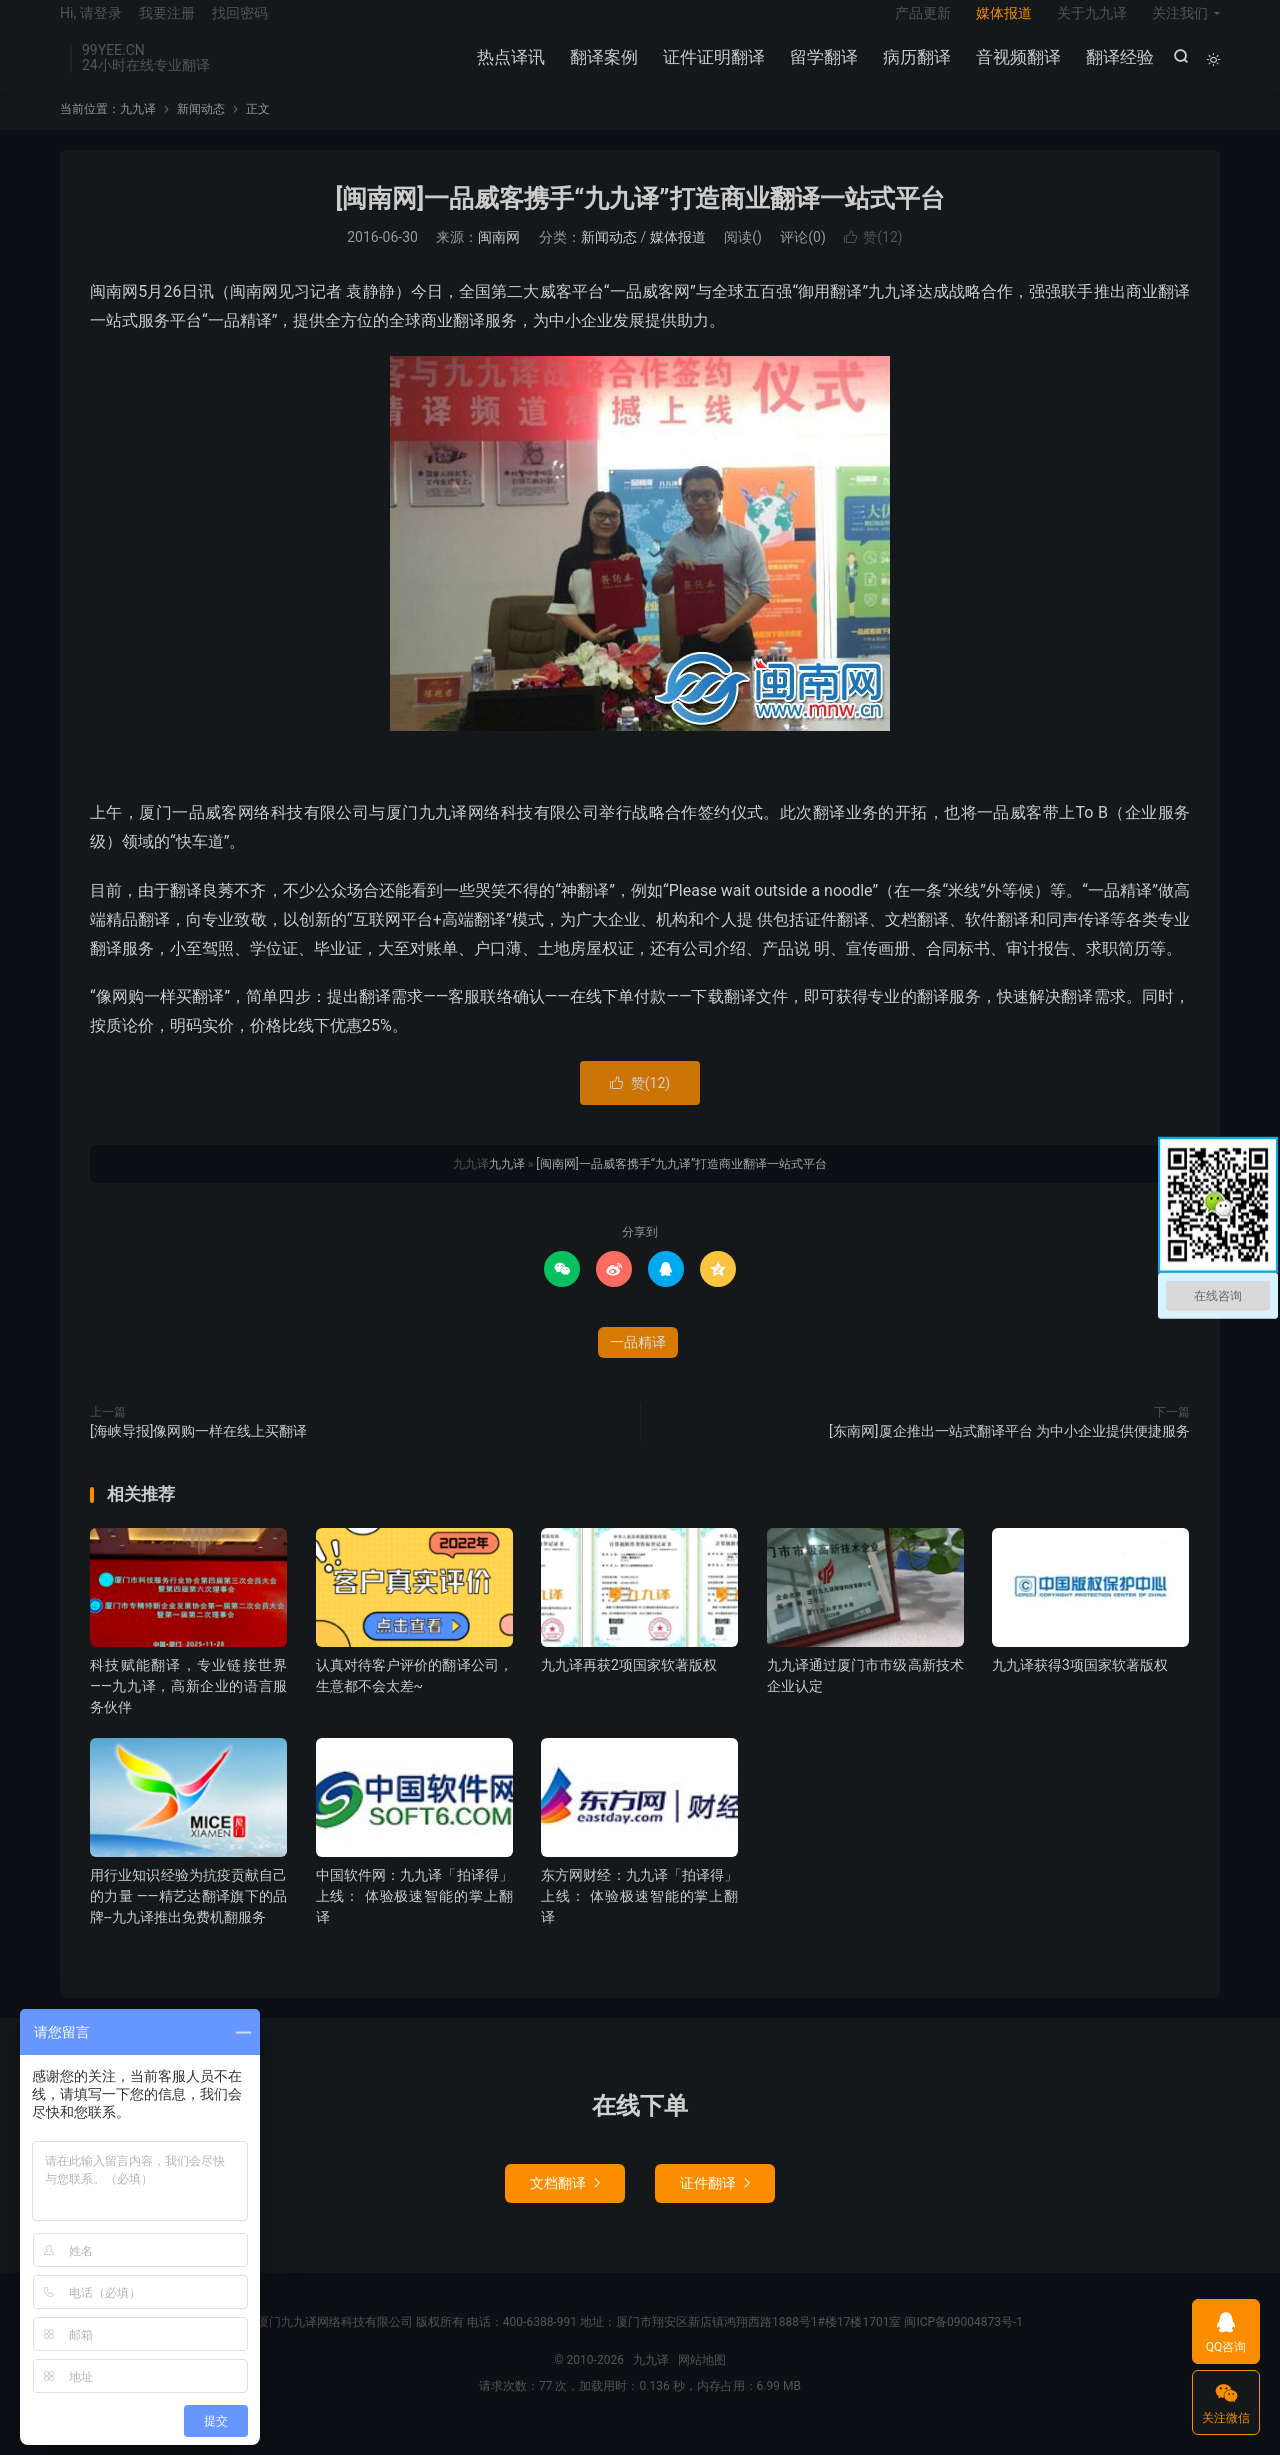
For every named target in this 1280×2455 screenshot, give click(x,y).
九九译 (138, 129)
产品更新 (923, 26)
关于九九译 (1092, 26)
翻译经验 (1117, 70)
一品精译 (638, 1362)
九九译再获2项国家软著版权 (629, 1685)
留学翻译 (821, 70)
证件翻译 (715, 2204)
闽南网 (499, 258)
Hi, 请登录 (91, 26)
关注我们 (1180, 26)
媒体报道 (1004, 26)
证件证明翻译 (711, 70)
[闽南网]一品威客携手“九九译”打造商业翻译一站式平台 (639, 218)
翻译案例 (601, 70)
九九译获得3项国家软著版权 (1080, 1685)
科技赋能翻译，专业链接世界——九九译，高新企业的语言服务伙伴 (188, 1706)
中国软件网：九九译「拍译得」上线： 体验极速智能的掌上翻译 (414, 1917)
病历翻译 (914, 70)
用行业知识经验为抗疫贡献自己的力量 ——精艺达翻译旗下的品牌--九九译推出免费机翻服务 (188, 1917)
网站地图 (702, 2381)
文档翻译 (565, 2204)
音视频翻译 (1015, 70)
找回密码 (240, 26)
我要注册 (167, 26)
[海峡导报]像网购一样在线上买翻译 (198, 1451)
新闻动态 (201, 129)
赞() (873, 258)
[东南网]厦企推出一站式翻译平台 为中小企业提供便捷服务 (1009, 1451)
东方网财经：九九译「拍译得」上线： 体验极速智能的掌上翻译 (639, 1917)
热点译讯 (508, 70)
